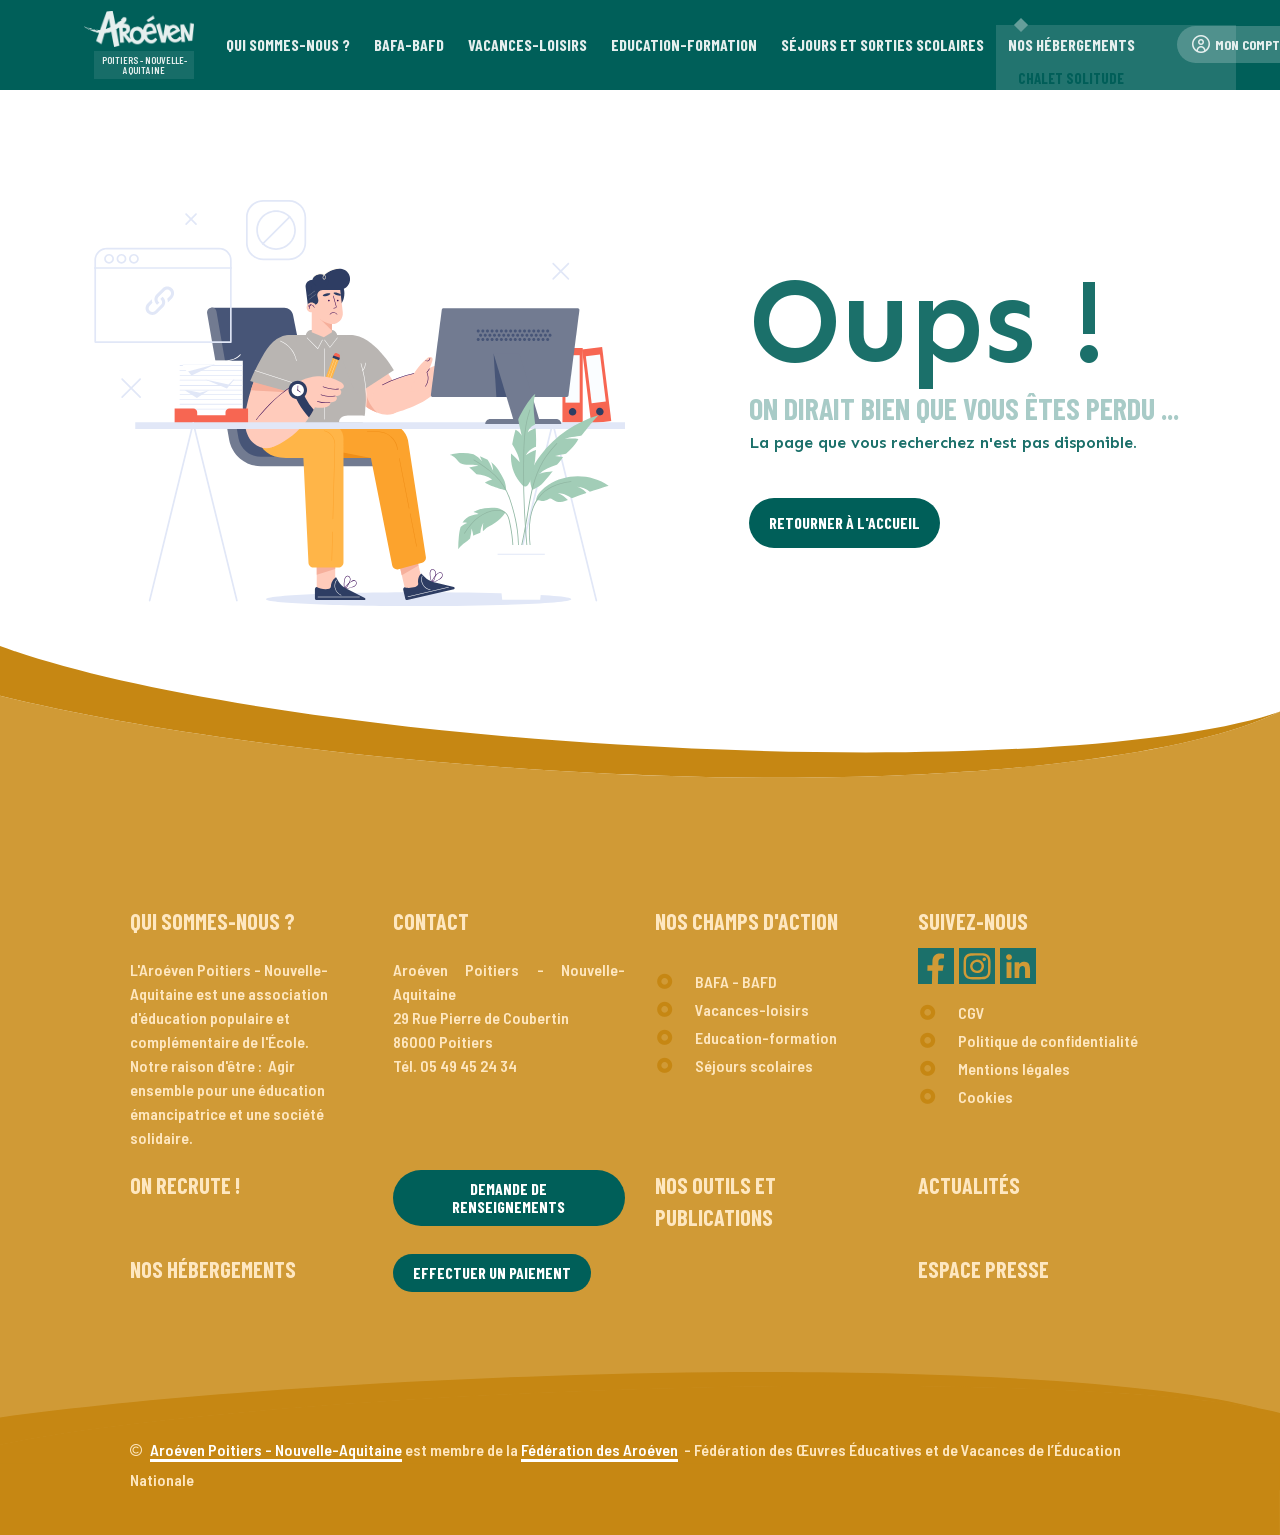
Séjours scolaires (754, 1065)
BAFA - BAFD (736, 981)
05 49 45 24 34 (468, 1065)
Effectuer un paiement (492, 1272)
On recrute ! (185, 1185)
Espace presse (983, 1269)
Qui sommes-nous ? (212, 921)
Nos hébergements (213, 1269)
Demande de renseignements (508, 1197)
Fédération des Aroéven (599, 1449)
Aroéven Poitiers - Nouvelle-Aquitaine (276, 1449)
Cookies (985, 1096)
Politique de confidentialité (1048, 1040)
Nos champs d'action (746, 921)
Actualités (969, 1185)
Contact (431, 921)
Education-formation (766, 1037)
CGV (971, 1012)
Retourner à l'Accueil (844, 522)
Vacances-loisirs (752, 1009)
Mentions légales (1014, 1068)
